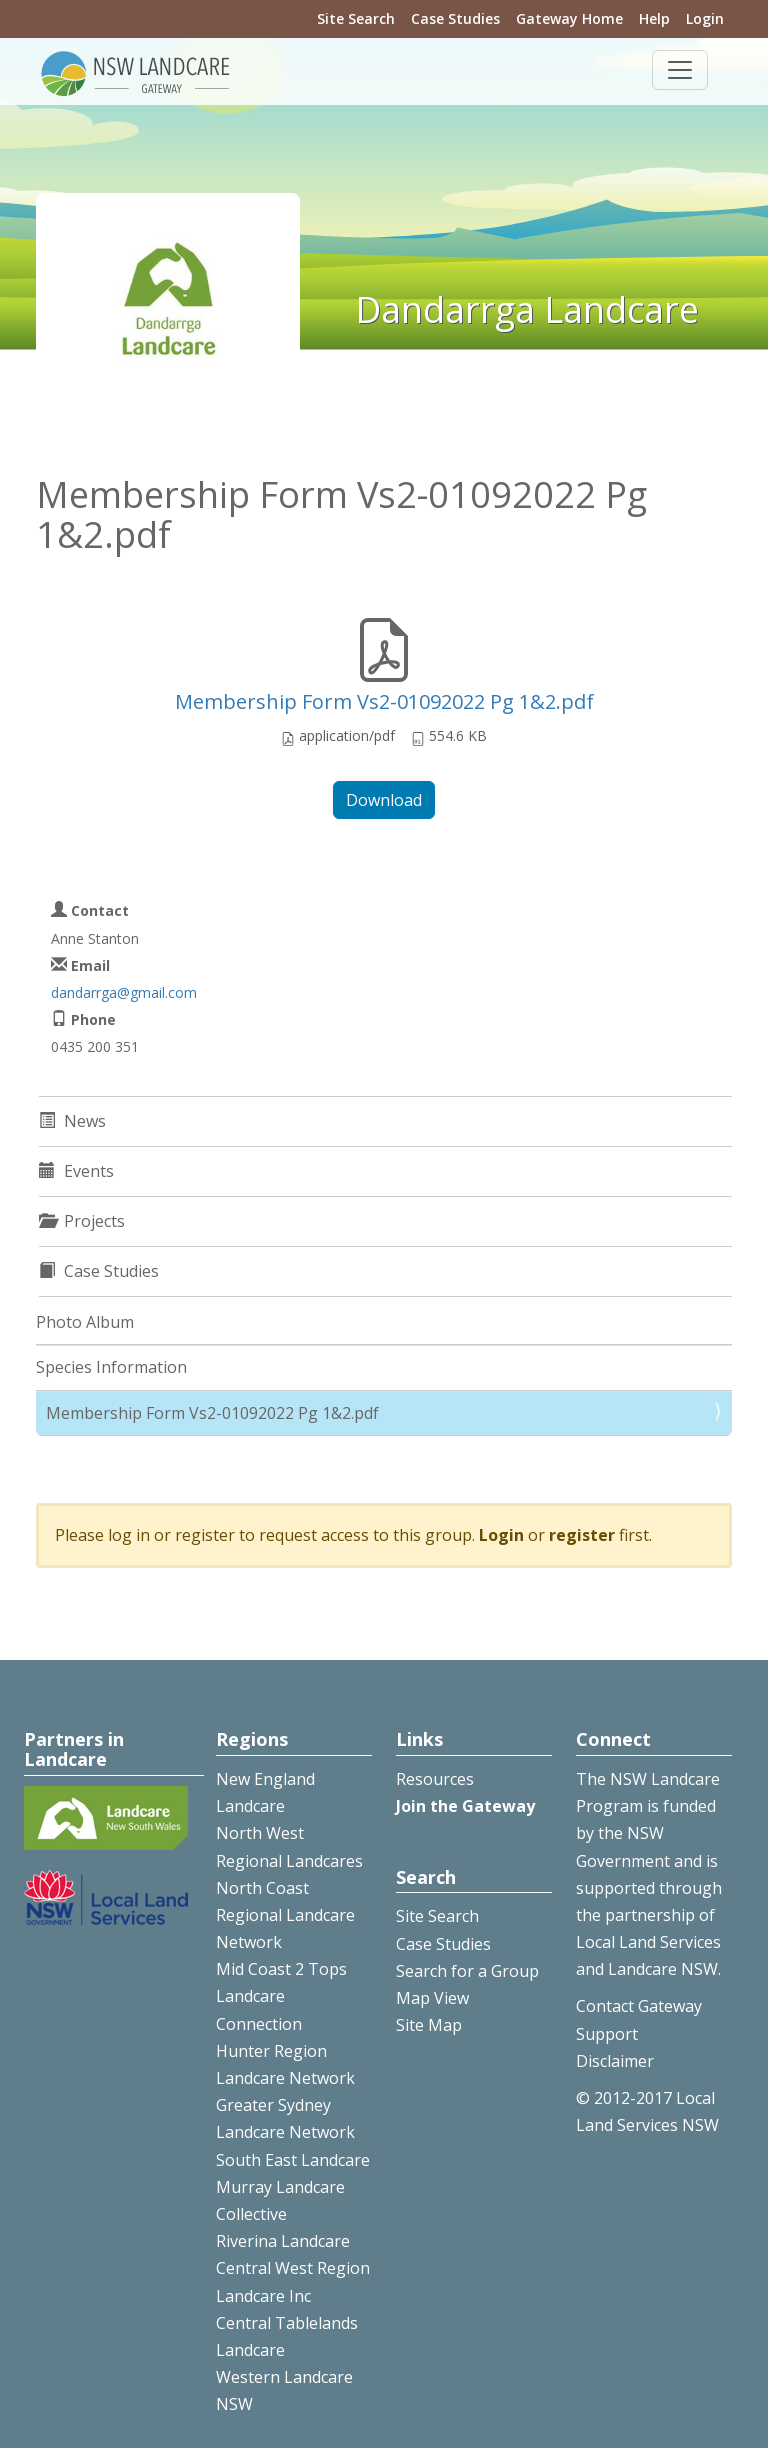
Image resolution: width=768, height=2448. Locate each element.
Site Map (429, 2025)
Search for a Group (467, 1971)
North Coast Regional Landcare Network (285, 1915)
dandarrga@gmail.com (124, 992)
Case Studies (455, 18)
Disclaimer (615, 2061)
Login (705, 18)
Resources (435, 1779)
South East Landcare (293, 2160)
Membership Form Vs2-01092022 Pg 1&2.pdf (384, 701)
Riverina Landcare (283, 2241)
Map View (432, 1998)
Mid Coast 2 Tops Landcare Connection (281, 1996)
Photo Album (85, 1322)
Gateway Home (569, 18)
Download (384, 800)
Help (654, 18)
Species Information (111, 1367)
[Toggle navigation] (680, 70)
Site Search (356, 18)
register (582, 1535)
